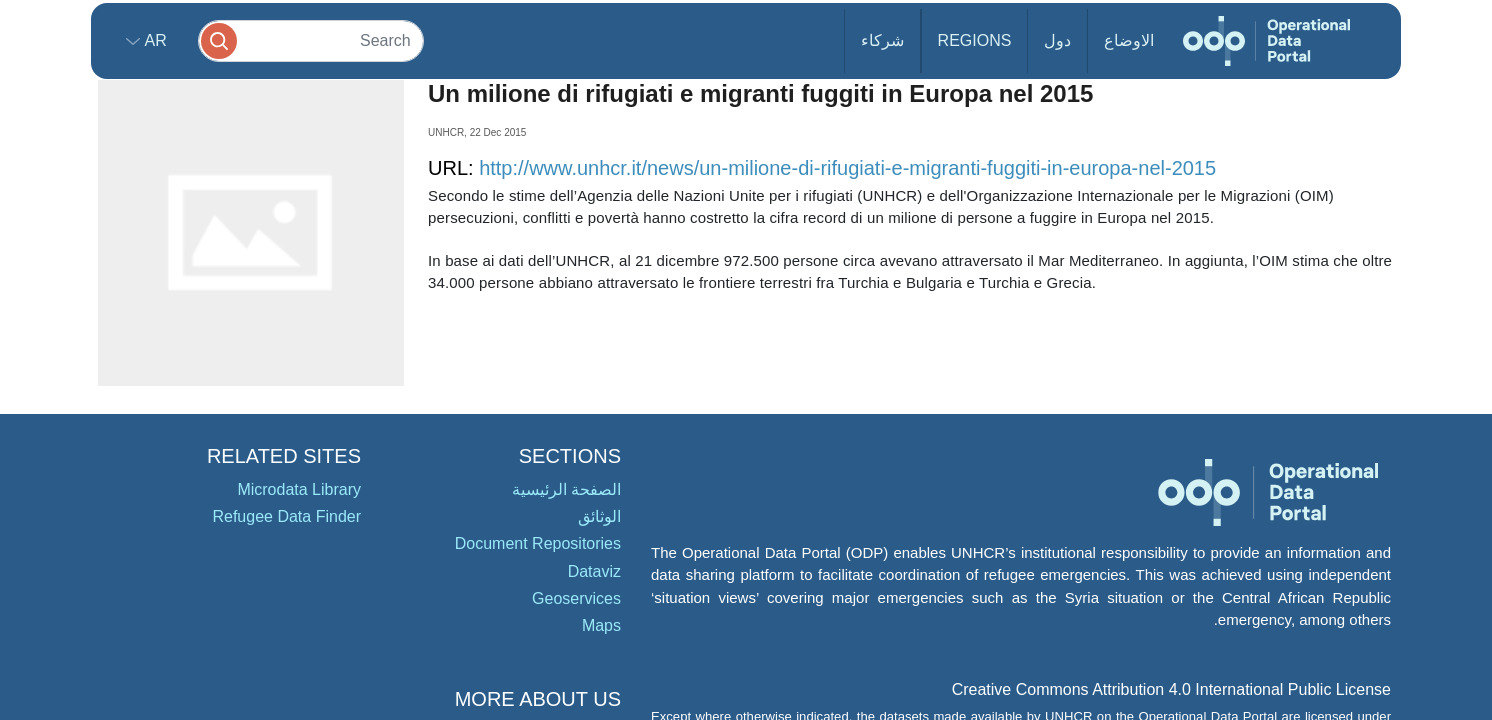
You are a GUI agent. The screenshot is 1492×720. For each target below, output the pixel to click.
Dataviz (594, 571)
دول (1057, 40)
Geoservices (576, 598)
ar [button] (153, 40)
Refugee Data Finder (286, 516)
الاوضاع (1129, 40)
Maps (601, 625)
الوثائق (599, 516)
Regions (975, 40)
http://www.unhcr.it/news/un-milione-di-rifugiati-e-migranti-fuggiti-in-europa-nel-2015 (847, 168)
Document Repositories (538, 543)
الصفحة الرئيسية (566, 489)
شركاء (882, 40)
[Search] (311, 40)
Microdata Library (299, 489)
